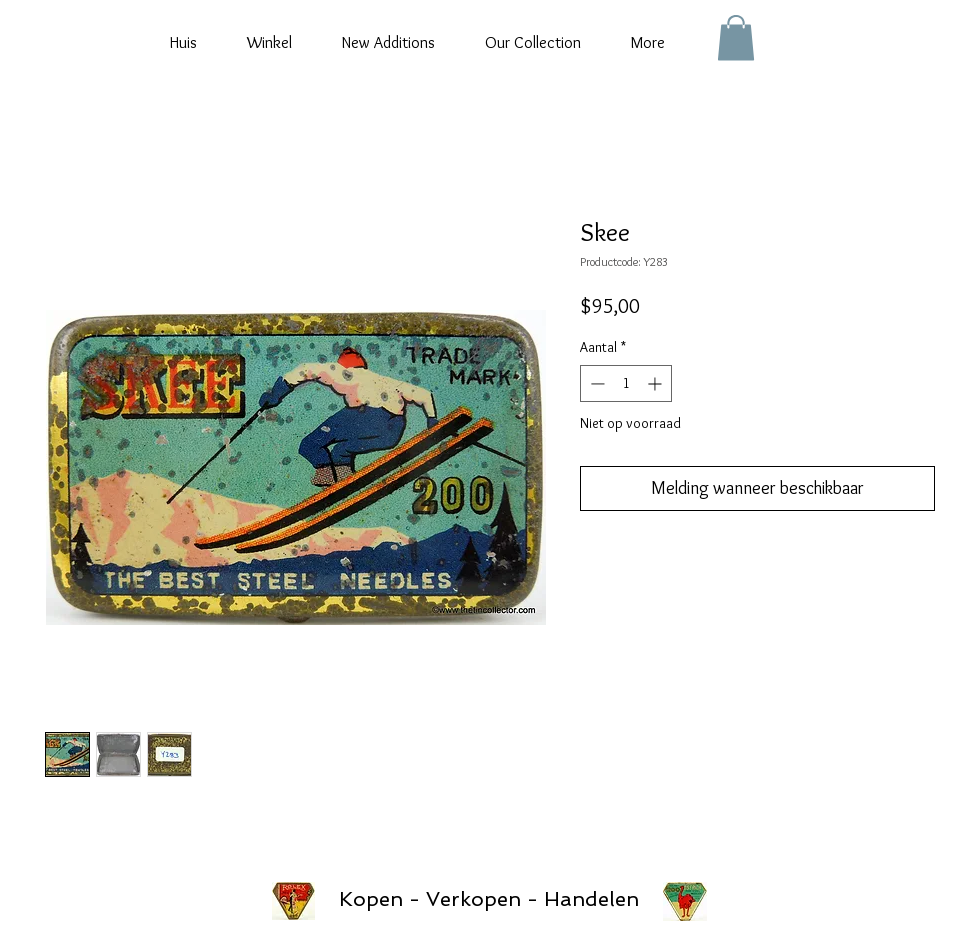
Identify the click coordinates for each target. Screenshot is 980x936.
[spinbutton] (626, 383)
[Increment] (656, 383)
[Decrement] (595, 383)
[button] (736, 37)
